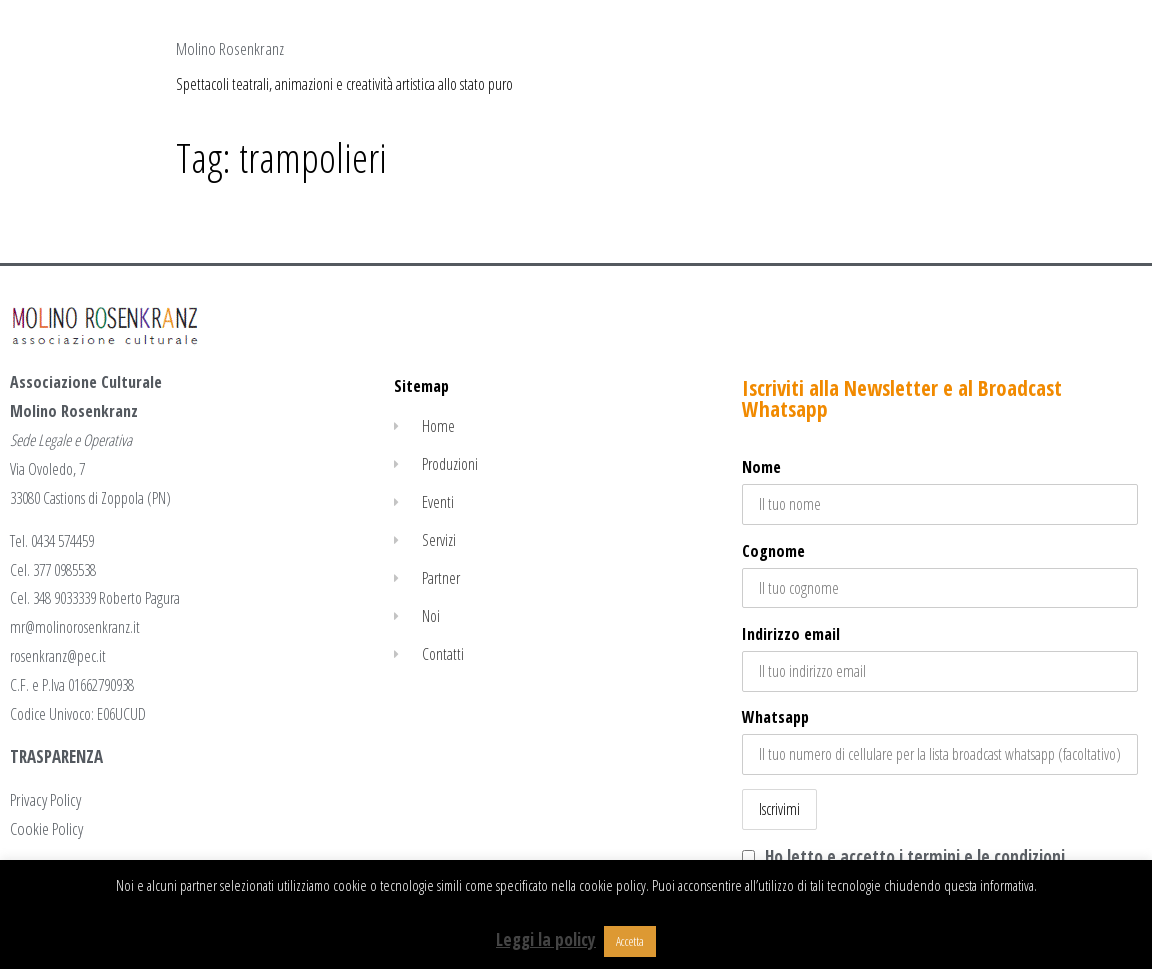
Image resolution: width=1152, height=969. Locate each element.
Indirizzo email (940, 657)
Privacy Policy (45, 799)
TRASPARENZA (56, 756)
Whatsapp (775, 717)
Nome (761, 467)
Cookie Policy (46, 828)
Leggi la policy (546, 939)
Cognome (773, 551)
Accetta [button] (630, 941)
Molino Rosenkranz (230, 48)
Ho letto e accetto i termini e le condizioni (915, 856)
